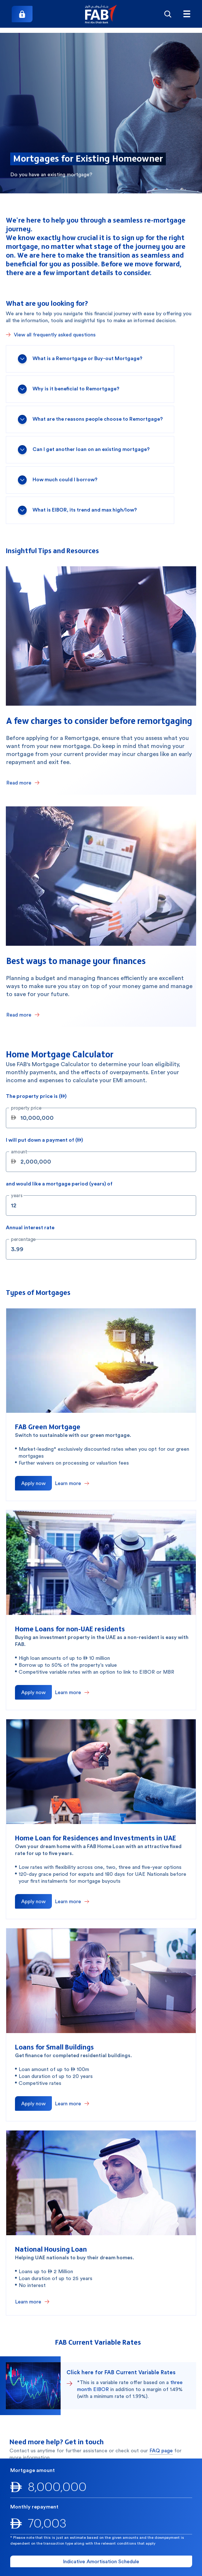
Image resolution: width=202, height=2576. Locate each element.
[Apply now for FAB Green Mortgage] (33, 1483)
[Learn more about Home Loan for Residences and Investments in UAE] (72, 1901)
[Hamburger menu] (186, 14)
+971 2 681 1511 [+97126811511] (147, 2495)
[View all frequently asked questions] (51, 334)
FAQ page (161, 2450)
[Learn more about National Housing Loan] (32, 2301)
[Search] (167, 14)
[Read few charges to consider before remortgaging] (22, 782)
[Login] (22, 14)
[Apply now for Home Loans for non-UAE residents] (33, 1692)
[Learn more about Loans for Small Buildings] (72, 2103)
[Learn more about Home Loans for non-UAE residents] (72, 1692)
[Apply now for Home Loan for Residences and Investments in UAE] (33, 1901)
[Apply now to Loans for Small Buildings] (33, 2103)
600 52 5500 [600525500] (53, 2495)
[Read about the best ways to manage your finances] (22, 1014)
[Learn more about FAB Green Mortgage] (72, 1483)
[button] (101, 14)
